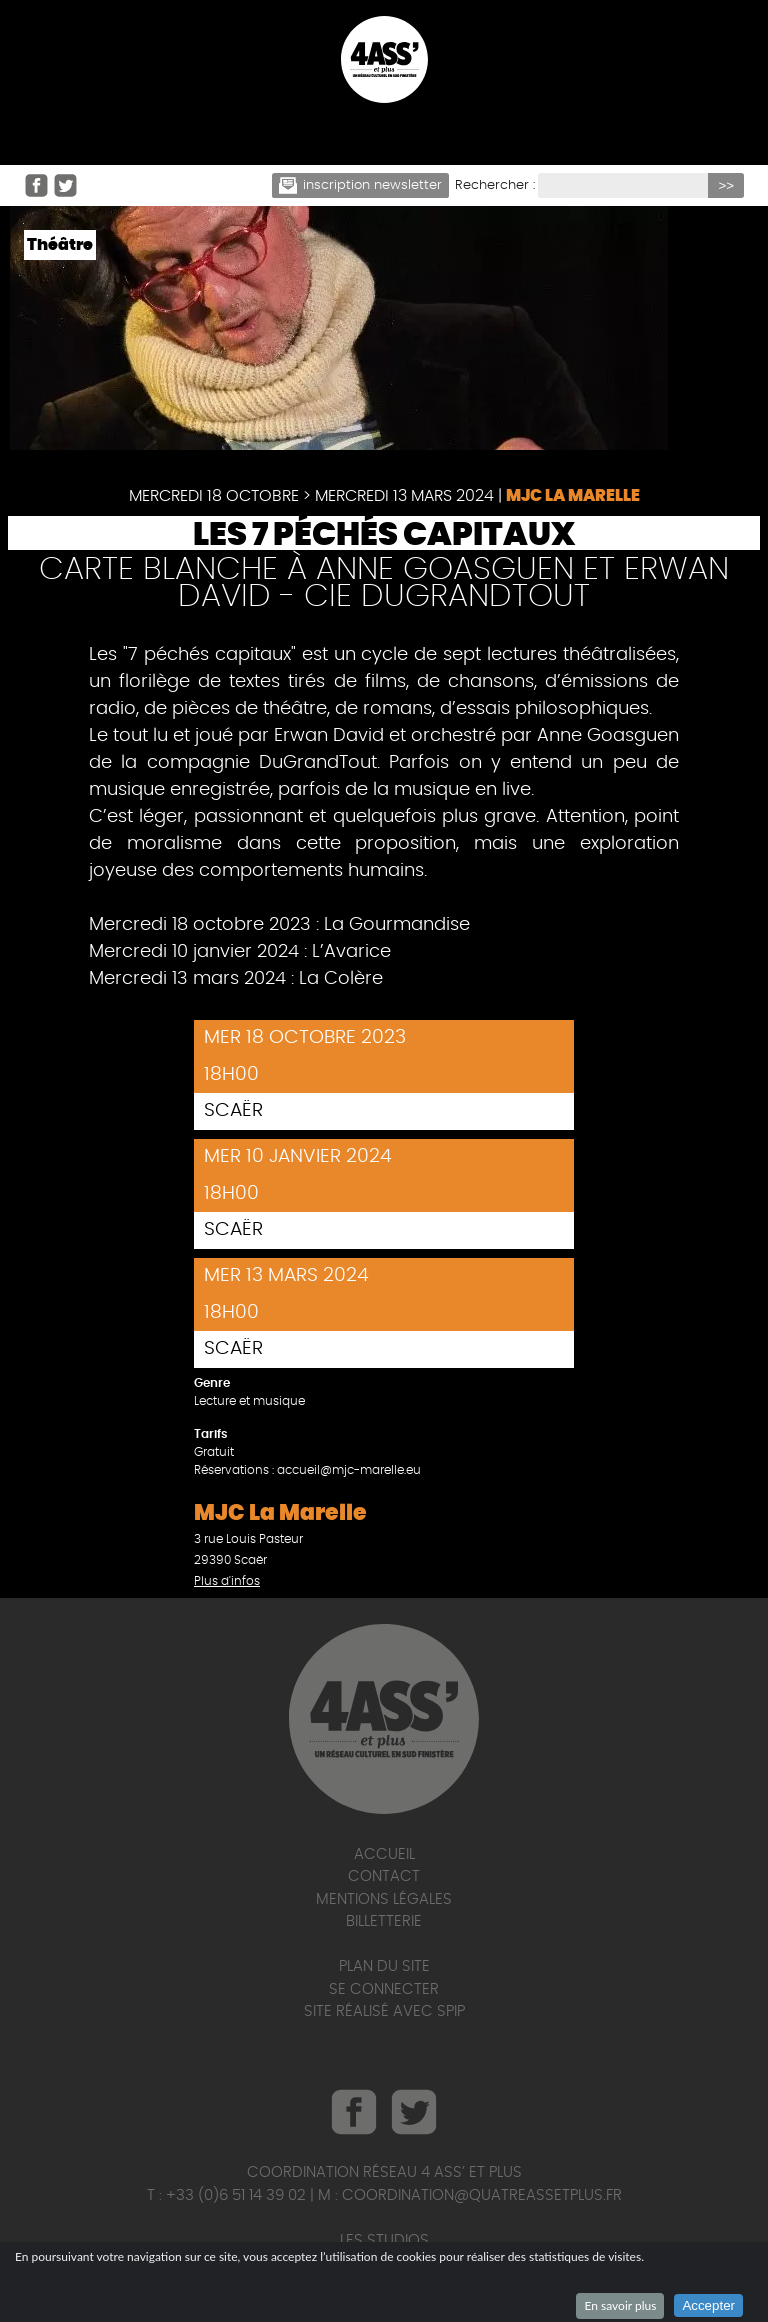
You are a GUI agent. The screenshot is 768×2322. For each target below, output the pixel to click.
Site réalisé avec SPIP (384, 2011)
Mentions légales (384, 1899)
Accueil (384, 1854)
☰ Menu (384, 132)
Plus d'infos (227, 1581)
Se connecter (384, 1989)
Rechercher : (495, 185)
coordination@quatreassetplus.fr (482, 2195)
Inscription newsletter (361, 185)
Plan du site (384, 1966)
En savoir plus (620, 2305)
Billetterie (384, 1921)
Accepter (708, 2305)
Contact (384, 1876)
